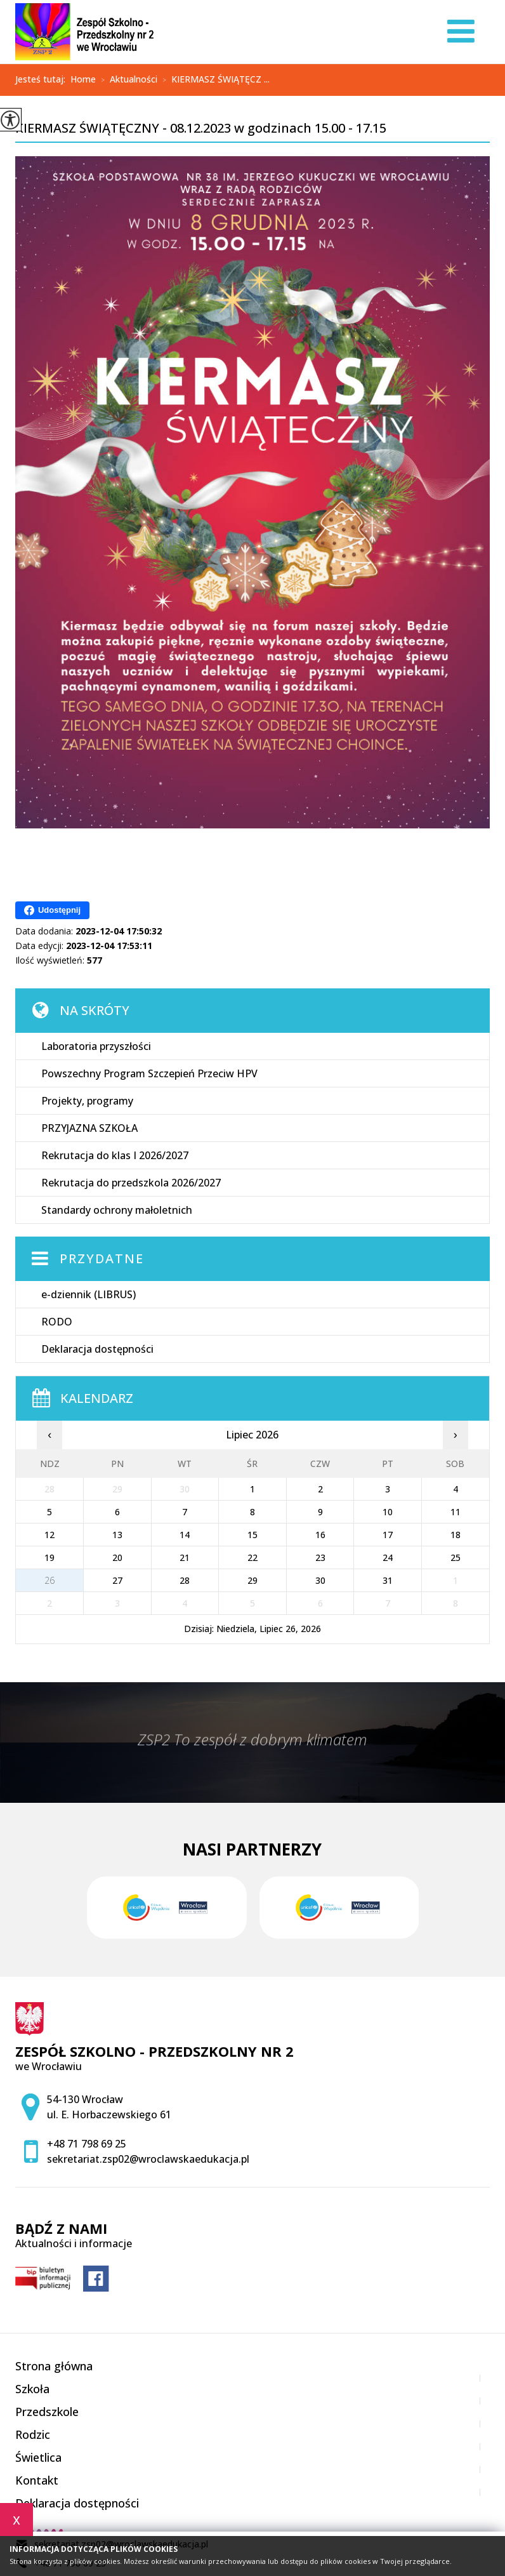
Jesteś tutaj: (42, 79)
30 (320, 1580)
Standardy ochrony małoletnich (116, 1210)
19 (49, 1557)
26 (49, 1580)
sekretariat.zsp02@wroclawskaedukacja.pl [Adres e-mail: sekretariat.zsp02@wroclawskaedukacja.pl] (148, 2159)
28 (185, 1580)
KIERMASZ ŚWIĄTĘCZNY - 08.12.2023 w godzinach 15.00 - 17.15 (200, 128)
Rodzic (32, 2434)
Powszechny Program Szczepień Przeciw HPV (149, 1073)
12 (49, 1535)
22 (252, 1557)
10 (388, 1512)
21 (185, 1557)
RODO (56, 1322)
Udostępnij (52, 910)
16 (320, 1535)
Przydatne (102, 1258)
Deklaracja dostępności (97, 1349)
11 (455, 1512)
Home (83, 79)
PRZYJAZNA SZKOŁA (89, 1128)
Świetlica (38, 2457)
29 (252, 1580)
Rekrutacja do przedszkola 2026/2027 (131, 1183)
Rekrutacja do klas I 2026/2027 (114, 1155)
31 (388, 1580)
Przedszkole (47, 2412)
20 (117, 1557)
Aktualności (126, 80)
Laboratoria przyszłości (96, 1046)
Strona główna (54, 2366)
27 (117, 1580)
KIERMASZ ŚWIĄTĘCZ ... (213, 80)
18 (455, 1535)
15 (252, 1535)
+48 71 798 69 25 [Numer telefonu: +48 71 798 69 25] (86, 2144)
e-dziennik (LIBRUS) (88, 1294)
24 (388, 1557)
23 (320, 1557)
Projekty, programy (87, 1101)
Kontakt (36, 2480)
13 (117, 1535)
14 (185, 1535)
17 (388, 1535)
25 (455, 1557)
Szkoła (32, 2389)
